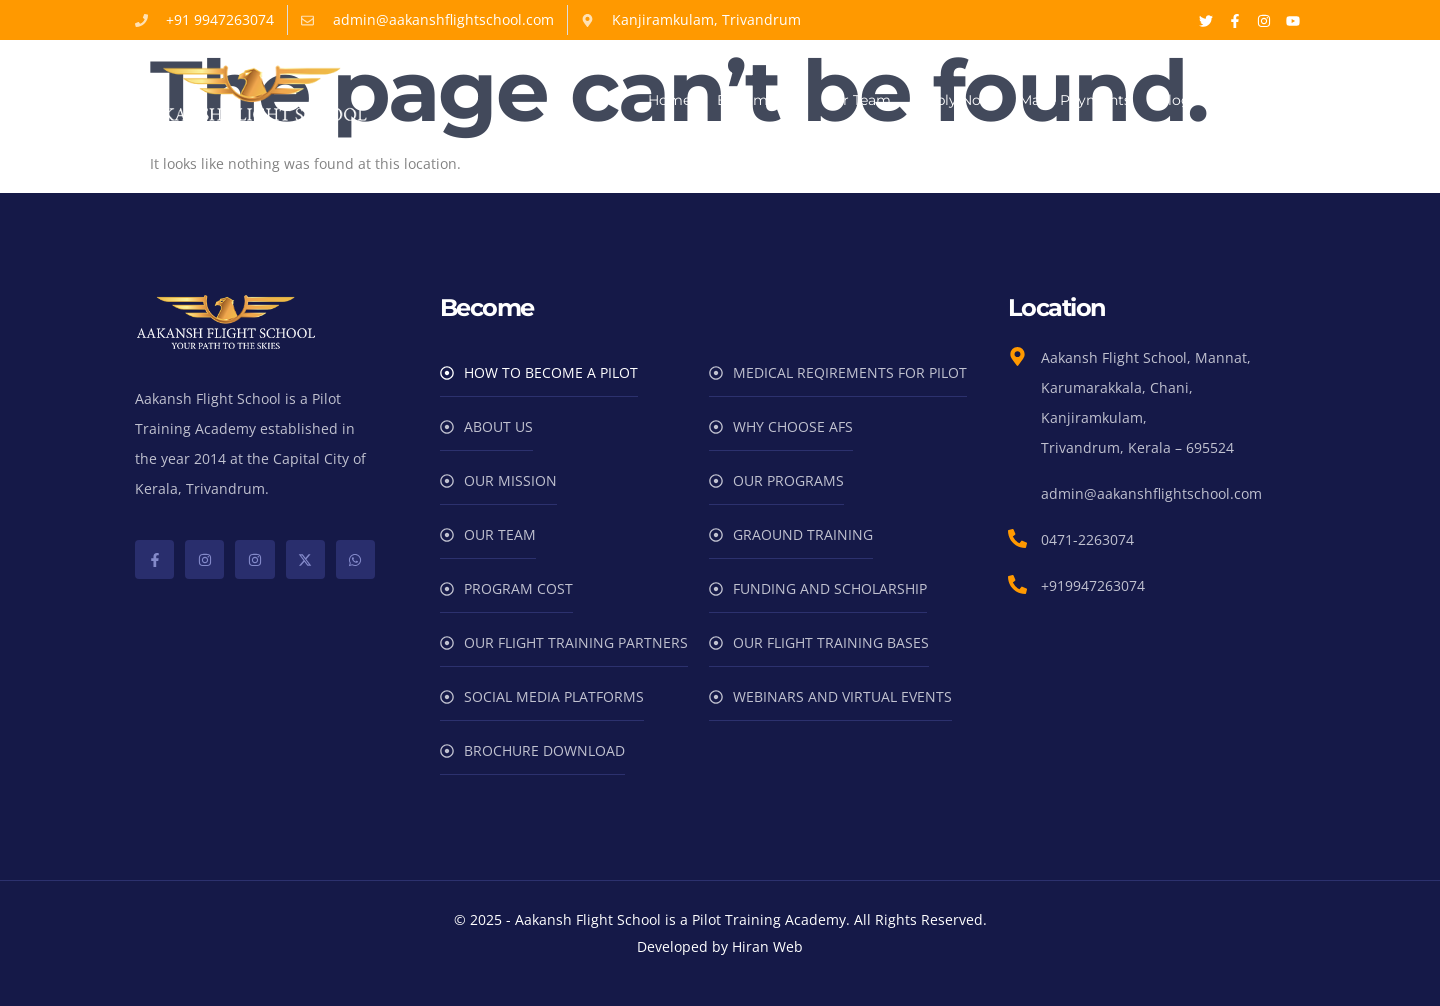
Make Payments (1075, 100)
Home (669, 100)
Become (756, 100)
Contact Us (1256, 100)
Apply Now (955, 100)
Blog (1174, 100)
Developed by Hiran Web (720, 946)
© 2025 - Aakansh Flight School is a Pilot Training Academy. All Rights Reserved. (720, 919)
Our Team (856, 100)
